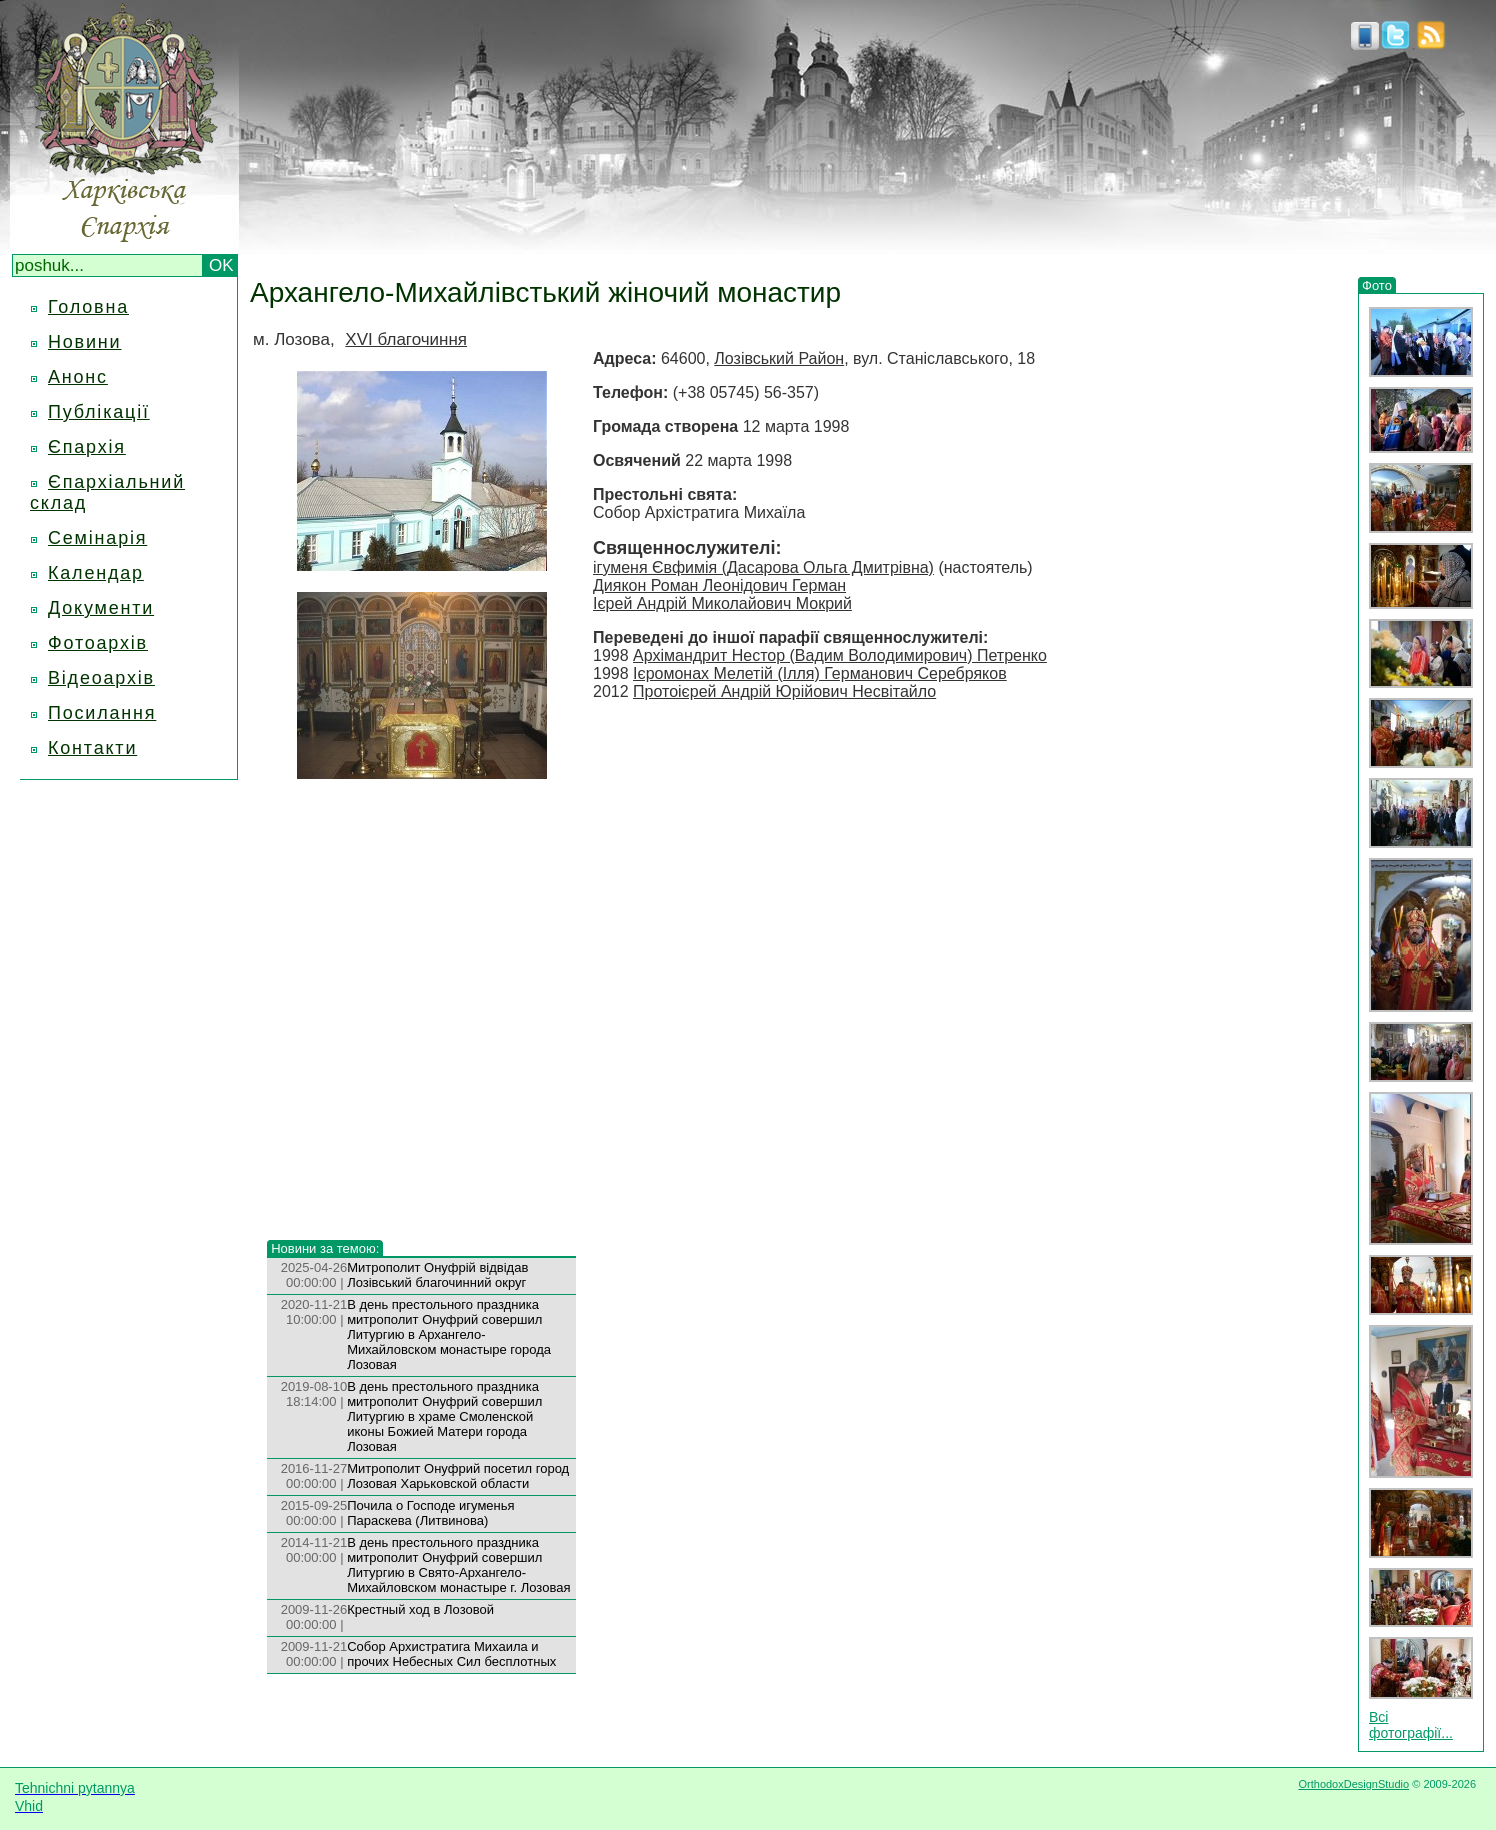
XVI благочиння (406, 339)
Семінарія (97, 538)
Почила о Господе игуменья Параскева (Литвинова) (430, 1513)
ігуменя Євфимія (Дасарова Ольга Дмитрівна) (763, 567)
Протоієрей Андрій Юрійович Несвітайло (784, 691)
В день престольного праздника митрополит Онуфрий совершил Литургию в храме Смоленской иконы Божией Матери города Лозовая (444, 1416)
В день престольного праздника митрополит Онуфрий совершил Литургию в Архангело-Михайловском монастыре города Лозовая (449, 1334)
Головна (88, 307)
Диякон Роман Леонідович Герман (719, 585)
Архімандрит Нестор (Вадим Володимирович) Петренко (840, 655)
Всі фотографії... (1411, 1725)
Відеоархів (101, 678)
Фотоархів (98, 643)
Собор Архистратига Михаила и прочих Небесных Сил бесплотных (451, 1654)
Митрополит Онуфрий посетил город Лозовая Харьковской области (458, 1476)
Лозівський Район (779, 358)
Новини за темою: (325, 1248)
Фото (1377, 285)
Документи (101, 608)
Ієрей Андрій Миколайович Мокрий (722, 603)
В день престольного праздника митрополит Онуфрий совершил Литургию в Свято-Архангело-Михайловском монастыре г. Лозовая (458, 1565)
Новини (84, 342)
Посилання (102, 713)
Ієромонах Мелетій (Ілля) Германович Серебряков (820, 673)
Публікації (99, 412)
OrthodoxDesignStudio (1353, 1784)
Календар (96, 573)
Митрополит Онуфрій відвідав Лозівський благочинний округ (437, 1275)
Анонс (78, 377)
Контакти (92, 748)
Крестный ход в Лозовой (420, 1609)
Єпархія (87, 447)
